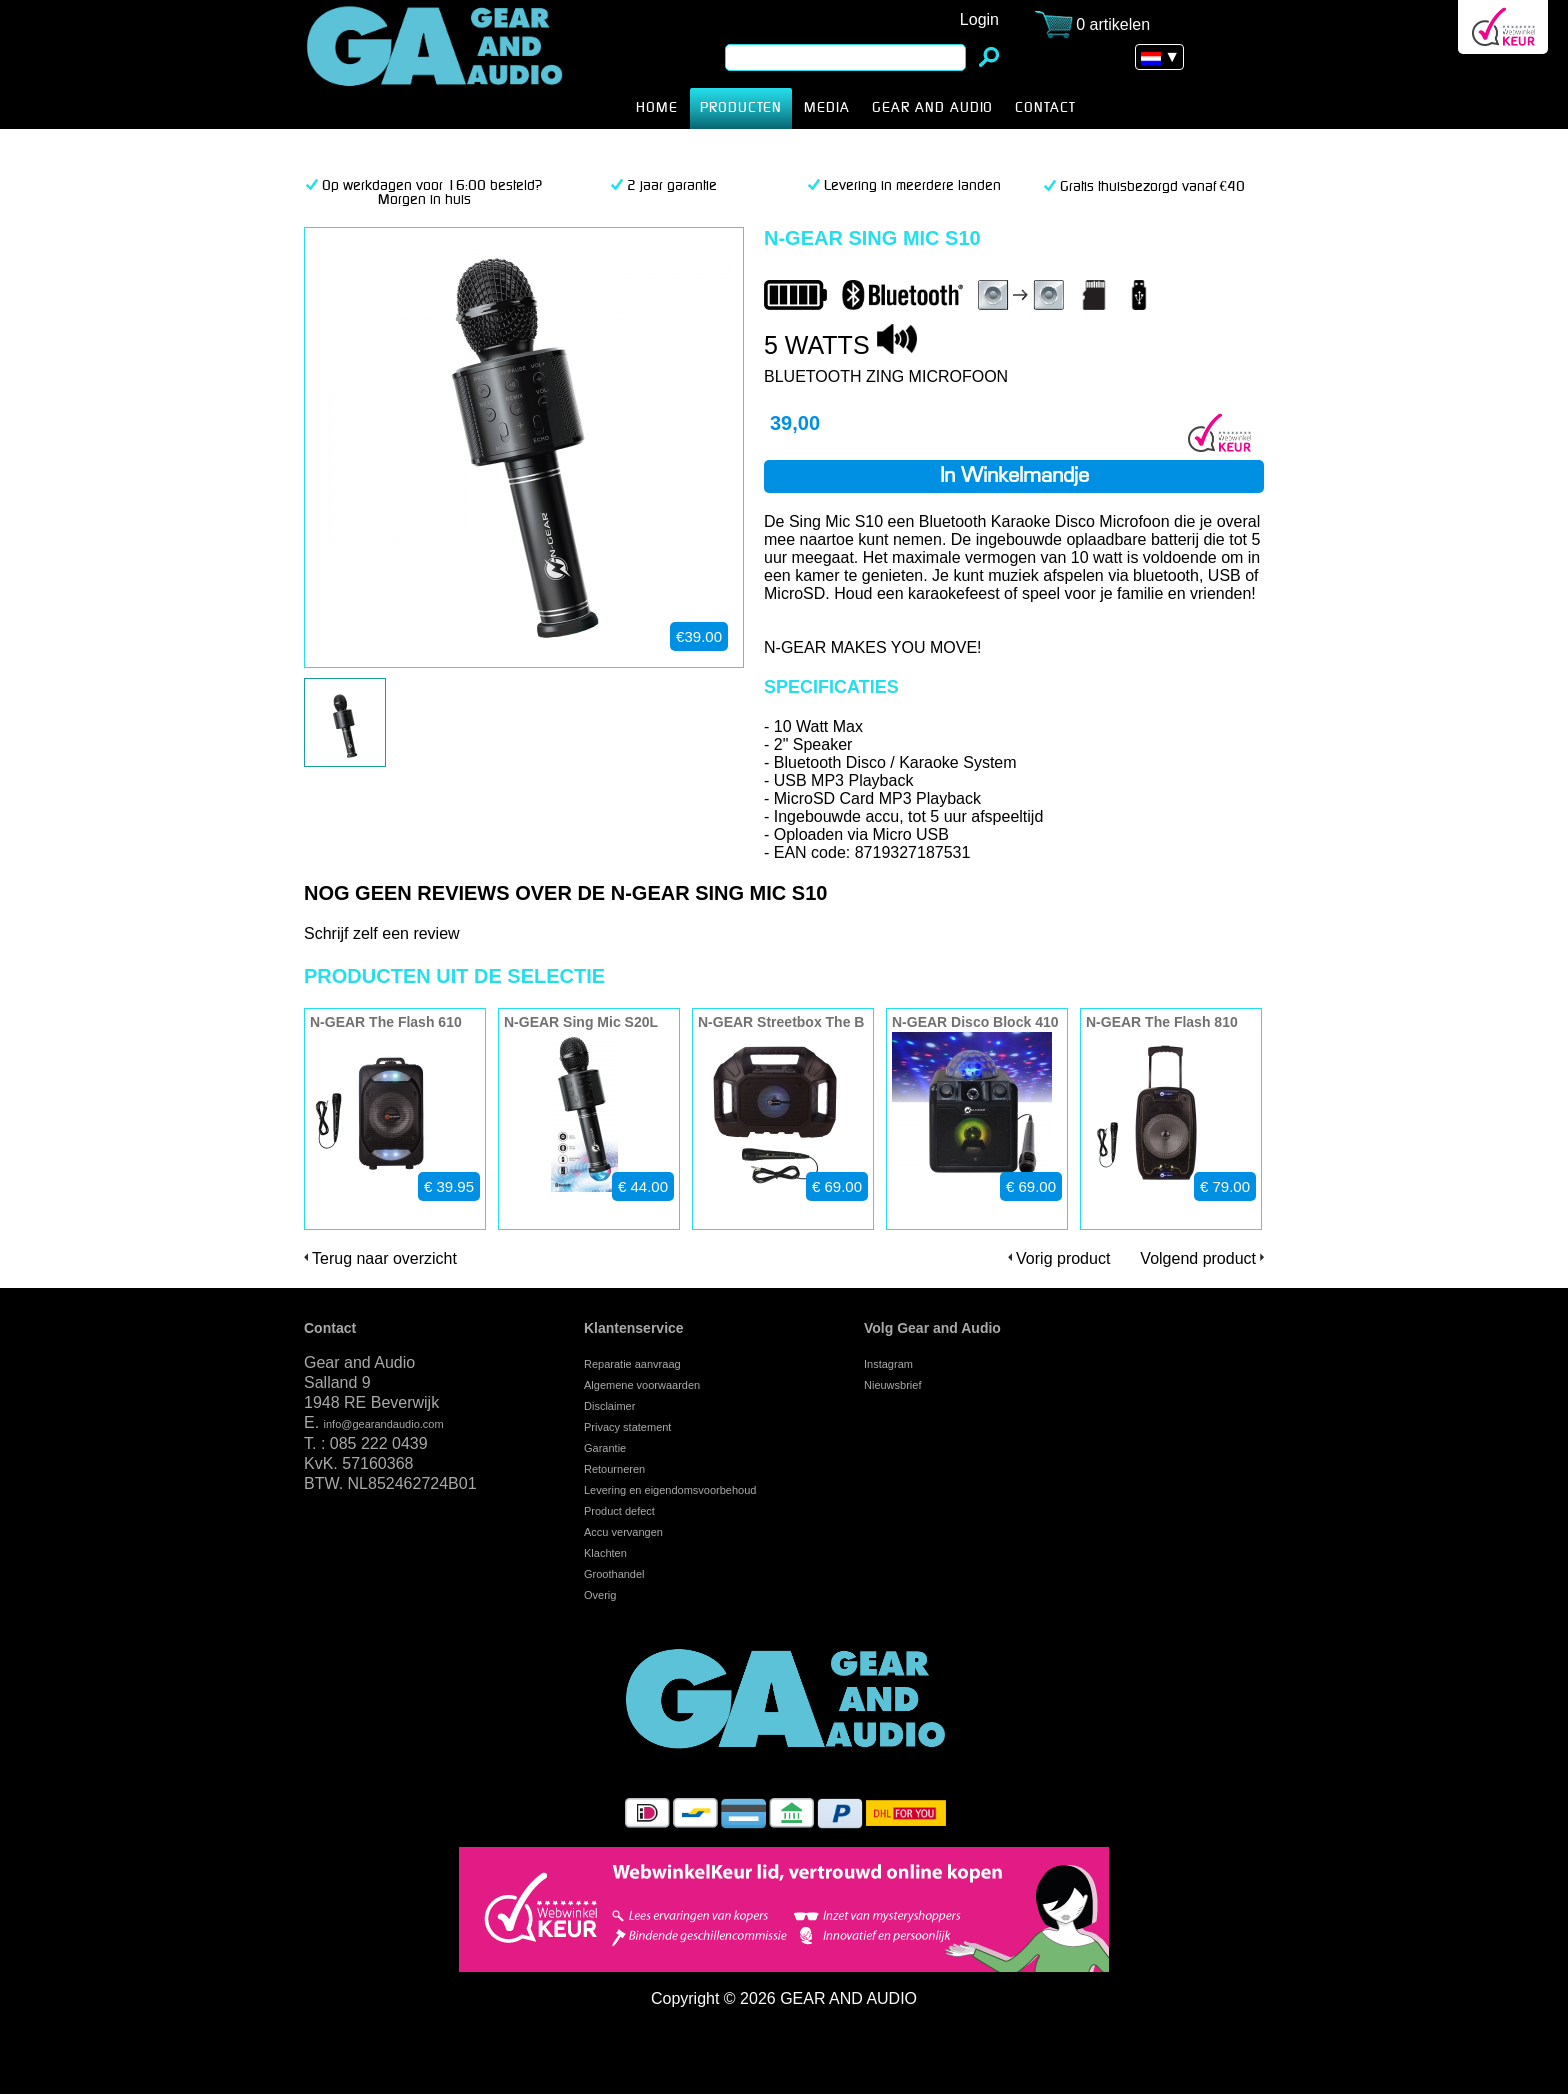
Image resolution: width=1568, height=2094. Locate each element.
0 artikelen (1113, 24)
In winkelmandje (1014, 477)
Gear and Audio (932, 108)
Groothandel (614, 1574)
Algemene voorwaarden (642, 1385)
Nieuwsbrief (892, 1385)
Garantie (605, 1448)
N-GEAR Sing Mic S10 (466, 64)
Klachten (605, 1553)
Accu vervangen (623, 1532)
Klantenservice (634, 1328)
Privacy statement (627, 1427)
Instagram (888, 1364)
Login (979, 19)
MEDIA (827, 108)
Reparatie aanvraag (632, 1364)
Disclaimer (609, 1406)
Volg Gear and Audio (932, 1328)
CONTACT (1045, 108)
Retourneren (614, 1469)
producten (741, 108)
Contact (330, 1328)
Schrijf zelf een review (382, 933)
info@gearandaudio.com (384, 1424)
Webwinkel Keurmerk (1503, 27)
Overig (600, 1595)
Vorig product (1063, 1258)
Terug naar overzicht (384, 1258)
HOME (657, 108)
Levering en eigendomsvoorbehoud (670, 1490)
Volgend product (1198, 1258)
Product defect (619, 1511)
